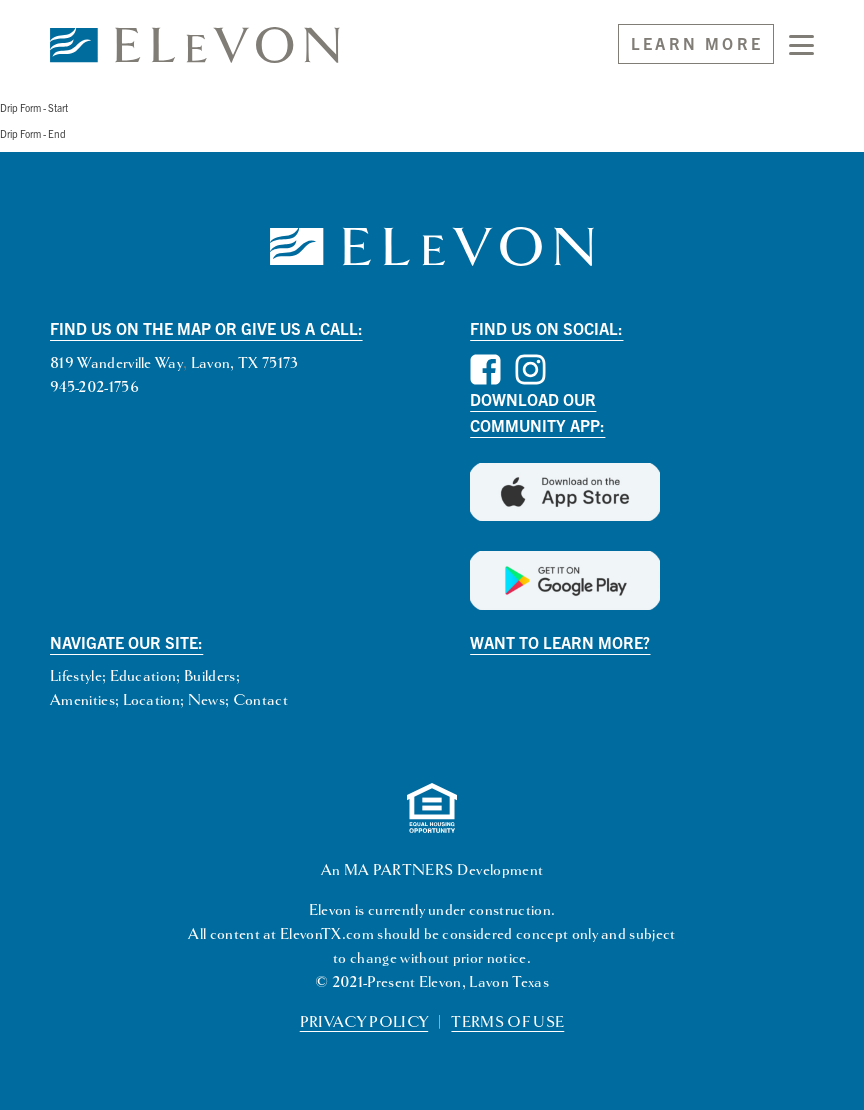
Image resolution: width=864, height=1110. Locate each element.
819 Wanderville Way (116, 363)
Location (152, 700)
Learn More (697, 43)
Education (143, 676)
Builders (210, 676)
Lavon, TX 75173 (245, 363)
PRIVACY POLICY (364, 1022)
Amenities (82, 700)
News (206, 700)
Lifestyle (76, 676)
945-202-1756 (94, 387)
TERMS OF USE (507, 1022)
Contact (260, 700)
